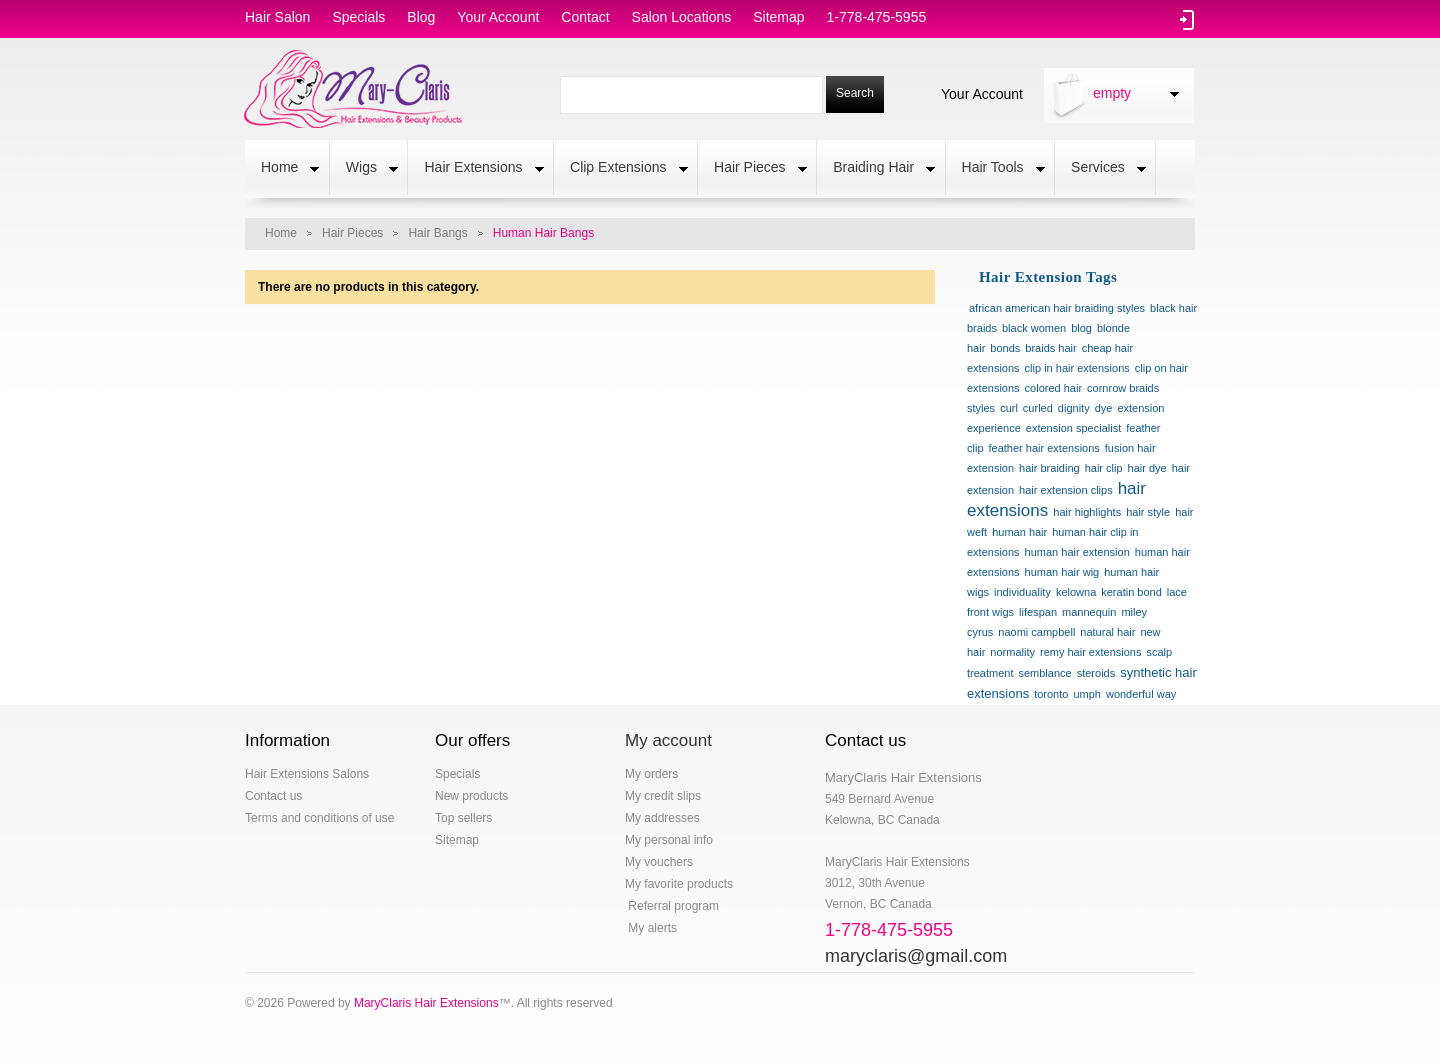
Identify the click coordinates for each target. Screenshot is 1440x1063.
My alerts (651, 928)
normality (1012, 652)
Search (855, 93)
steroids (1096, 673)
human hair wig (1062, 572)
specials (358, 17)
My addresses (662, 818)
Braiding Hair (876, 169)
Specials (457, 774)
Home (282, 169)
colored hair (1053, 388)
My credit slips (663, 796)
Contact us (273, 796)
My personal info (669, 840)
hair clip (1104, 468)
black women (1034, 328)
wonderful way (1141, 694)
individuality (1022, 592)
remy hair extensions (1091, 652)
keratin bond (1131, 592)
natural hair (1107, 632)
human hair (1019, 532)
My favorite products (679, 884)
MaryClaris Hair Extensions (426, 1003)
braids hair (1050, 348)
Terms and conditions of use (319, 818)
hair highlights (1087, 512)
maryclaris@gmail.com (916, 956)
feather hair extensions (1044, 448)
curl (1009, 408)
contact (585, 17)
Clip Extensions (621, 169)
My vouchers (659, 862)
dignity (1074, 408)
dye (1104, 408)
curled (1038, 408)
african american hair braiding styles (1057, 308)
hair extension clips (1066, 490)
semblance (1044, 673)
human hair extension (1077, 552)
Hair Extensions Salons (307, 774)
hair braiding (1049, 468)
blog (421, 17)
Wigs (364, 169)
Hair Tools (995, 169)
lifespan (1038, 612)
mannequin (1089, 612)
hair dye (1147, 468)
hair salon (277, 17)
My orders (651, 774)
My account (668, 740)
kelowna (1076, 592)
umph (1087, 694)
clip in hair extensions (1077, 368)
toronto (1051, 694)
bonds (1005, 348)
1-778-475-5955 (877, 17)
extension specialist (1073, 428)
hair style (1148, 512)
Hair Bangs (437, 233)
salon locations (682, 17)
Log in (1187, 20)
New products (471, 796)
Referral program (672, 906)
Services (1100, 169)
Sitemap (457, 840)
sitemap (778, 17)
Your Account (982, 93)
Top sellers (463, 818)
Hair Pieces (752, 169)
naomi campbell (1036, 632)
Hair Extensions (475, 169)
